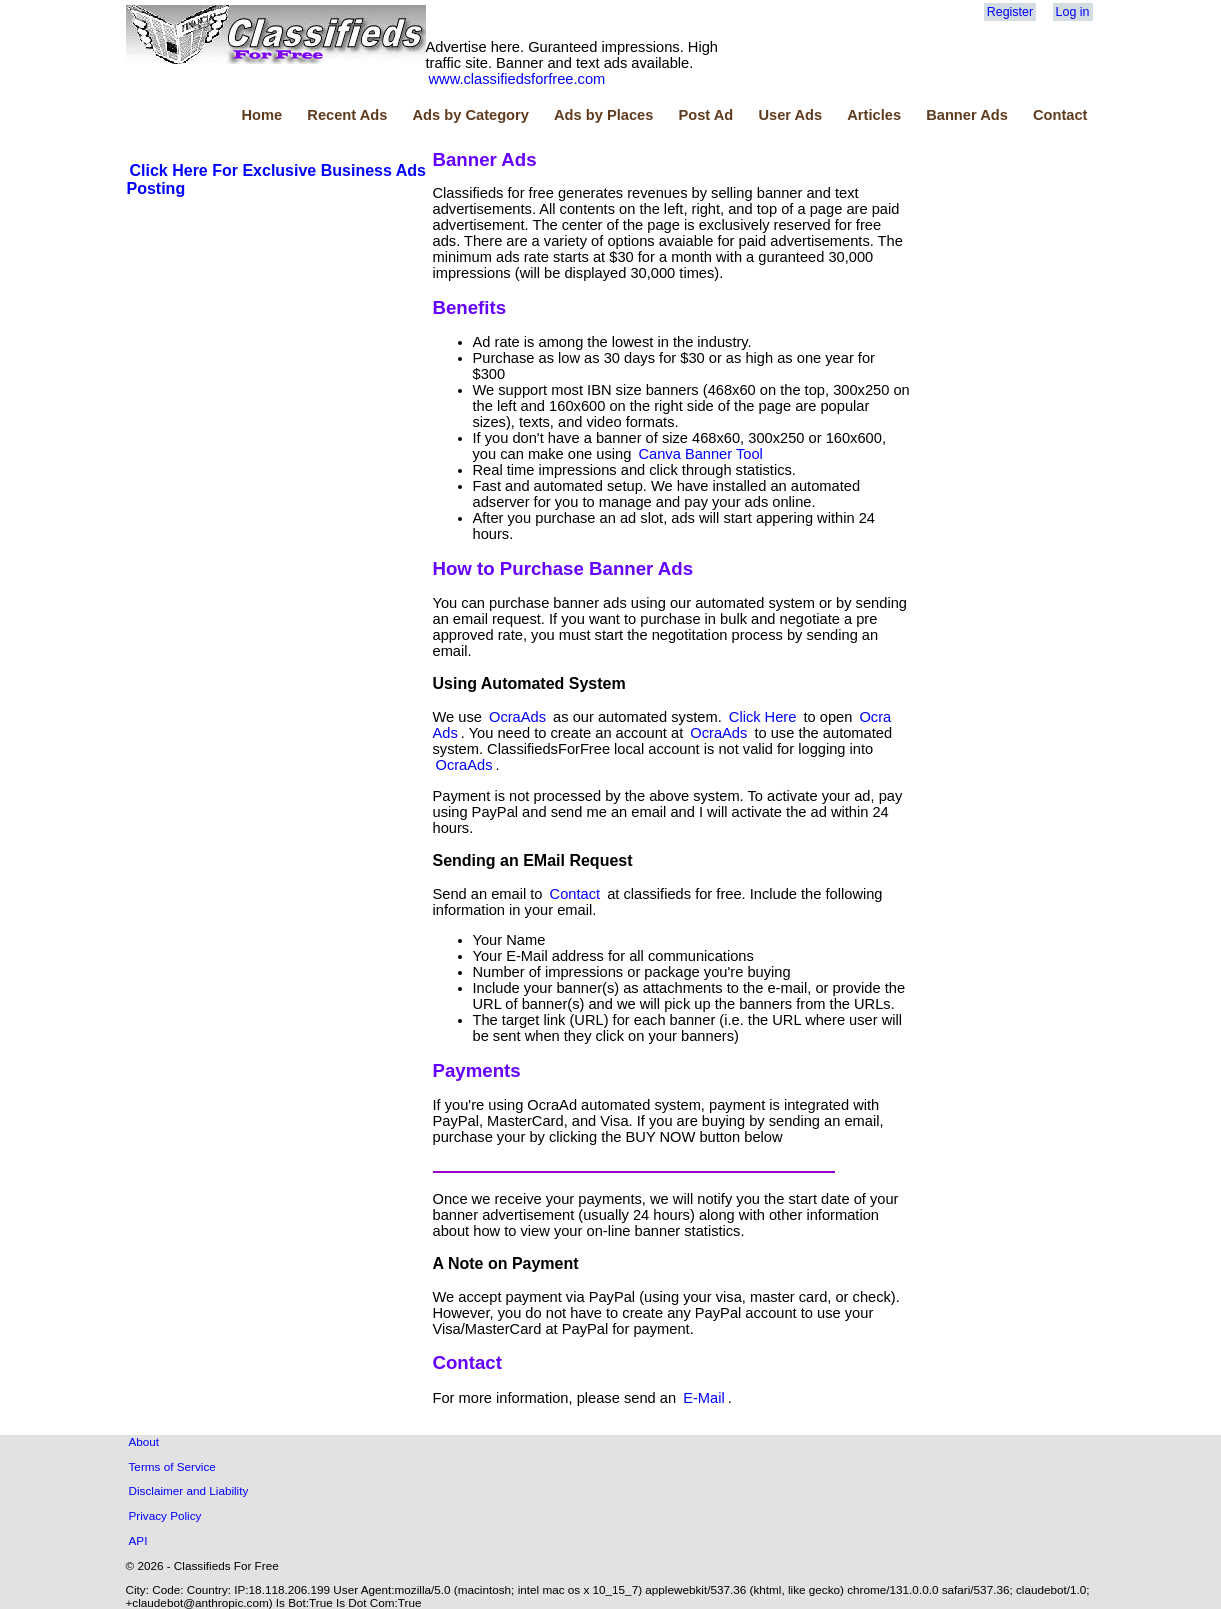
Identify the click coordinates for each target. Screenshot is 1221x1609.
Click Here (763, 717)
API (138, 1540)
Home (261, 115)
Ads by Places (603, 115)
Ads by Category (470, 115)
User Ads (790, 115)
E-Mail (704, 1398)
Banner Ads (967, 115)
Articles (874, 115)
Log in (1073, 12)
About (144, 1441)
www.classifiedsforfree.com (517, 79)
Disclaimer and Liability (189, 1490)
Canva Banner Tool (700, 454)
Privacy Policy (165, 1515)
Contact (1060, 115)
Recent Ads (347, 115)
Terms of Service (172, 1466)
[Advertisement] (277, 349)
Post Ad (705, 115)
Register (1010, 12)
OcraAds (517, 717)
